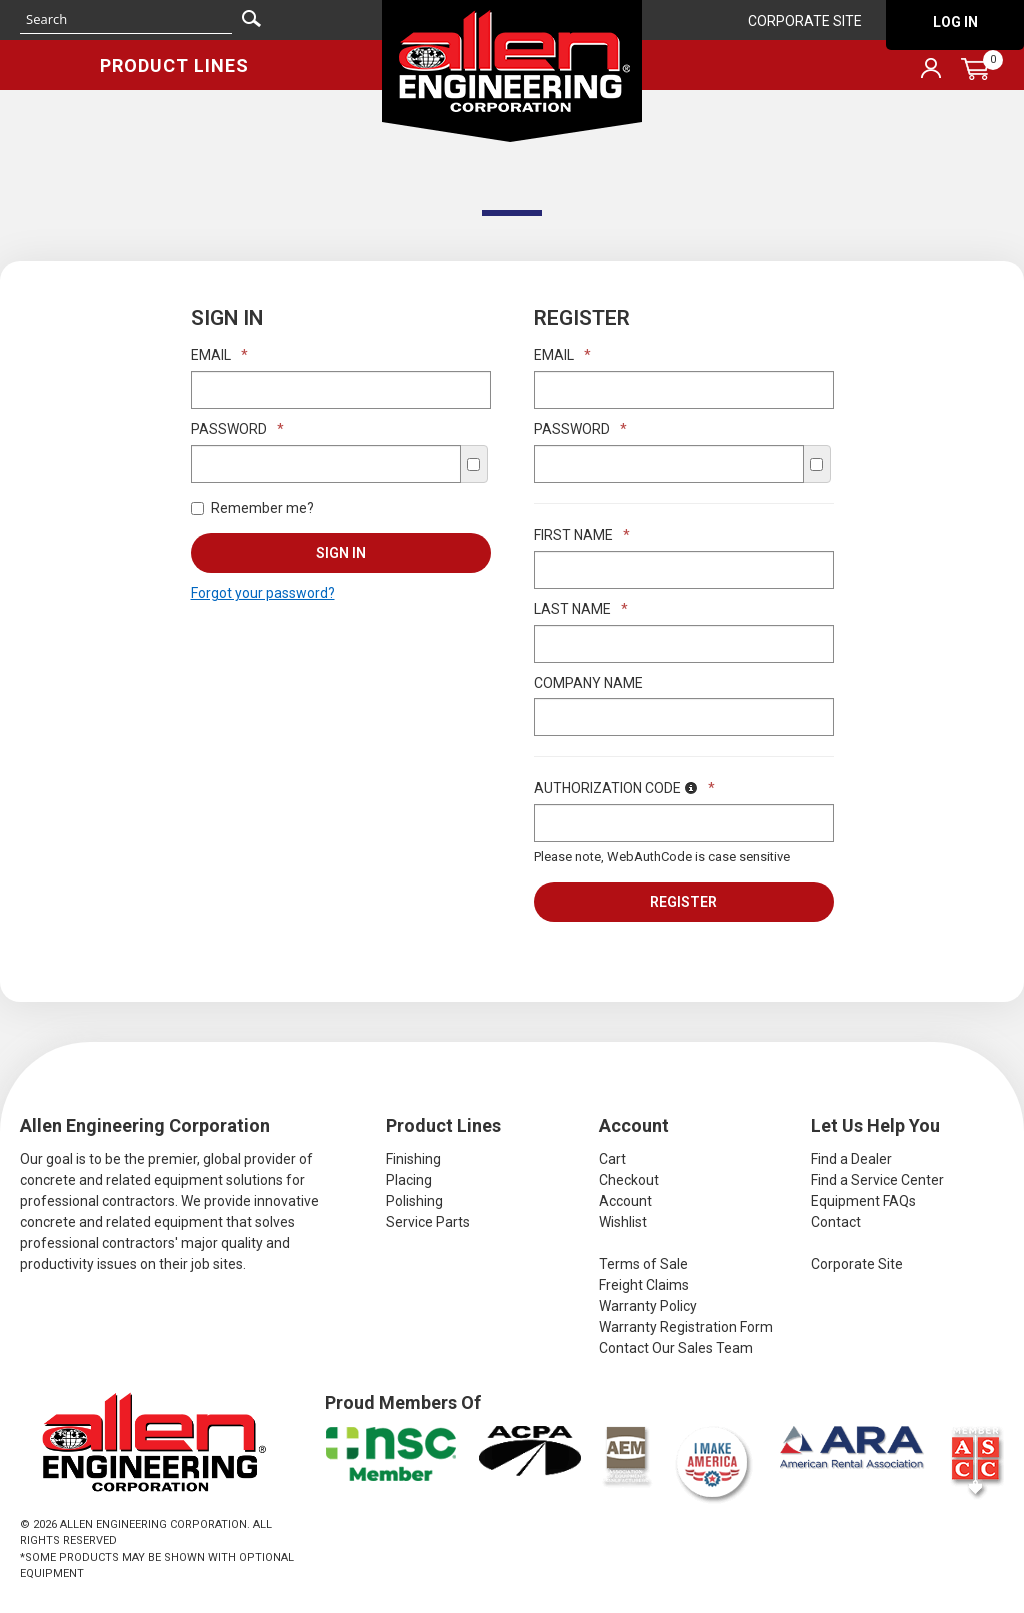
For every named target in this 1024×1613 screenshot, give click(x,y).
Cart (612, 1159)
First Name (582, 535)
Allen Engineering (512, 71)
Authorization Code (624, 788)
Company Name (588, 683)
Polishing (414, 1201)
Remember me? (252, 508)
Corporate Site (805, 21)
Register (683, 902)
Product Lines (174, 65)
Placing (409, 1180)
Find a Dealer (851, 1159)
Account (625, 1201)
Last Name (581, 609)
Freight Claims (644, 1285)
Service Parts (428, 1222)
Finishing (413, 1159)
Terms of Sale (643, 1264)
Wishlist (623, 1222)
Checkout (629, 1180)
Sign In (341, 553)
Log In (955, 22)
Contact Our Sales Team (676, 1348)
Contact (836, 1222)
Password (237, 429)
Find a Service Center (877, 1180)
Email (219, 355)
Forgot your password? (263, 593)
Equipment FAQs (863, 1201)
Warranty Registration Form (686, 1327)
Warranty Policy (648, 1306)
